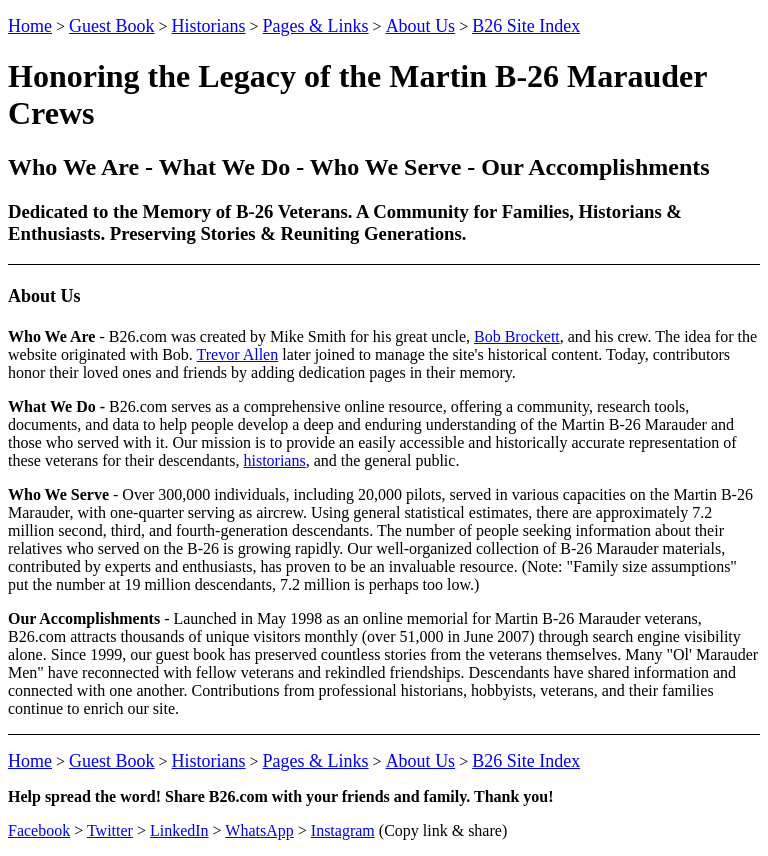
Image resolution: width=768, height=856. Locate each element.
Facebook (39, 830)
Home (30, 26)
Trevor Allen (238, 354)
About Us (421, 26)
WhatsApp (259, 830)
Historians (209, 26)
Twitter (110, 830)
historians (274, 460)
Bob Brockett (517, 336)
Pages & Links (316, 26)
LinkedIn (179, 830)
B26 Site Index (526, 26)
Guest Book (112, 26)
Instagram (343, 830)
